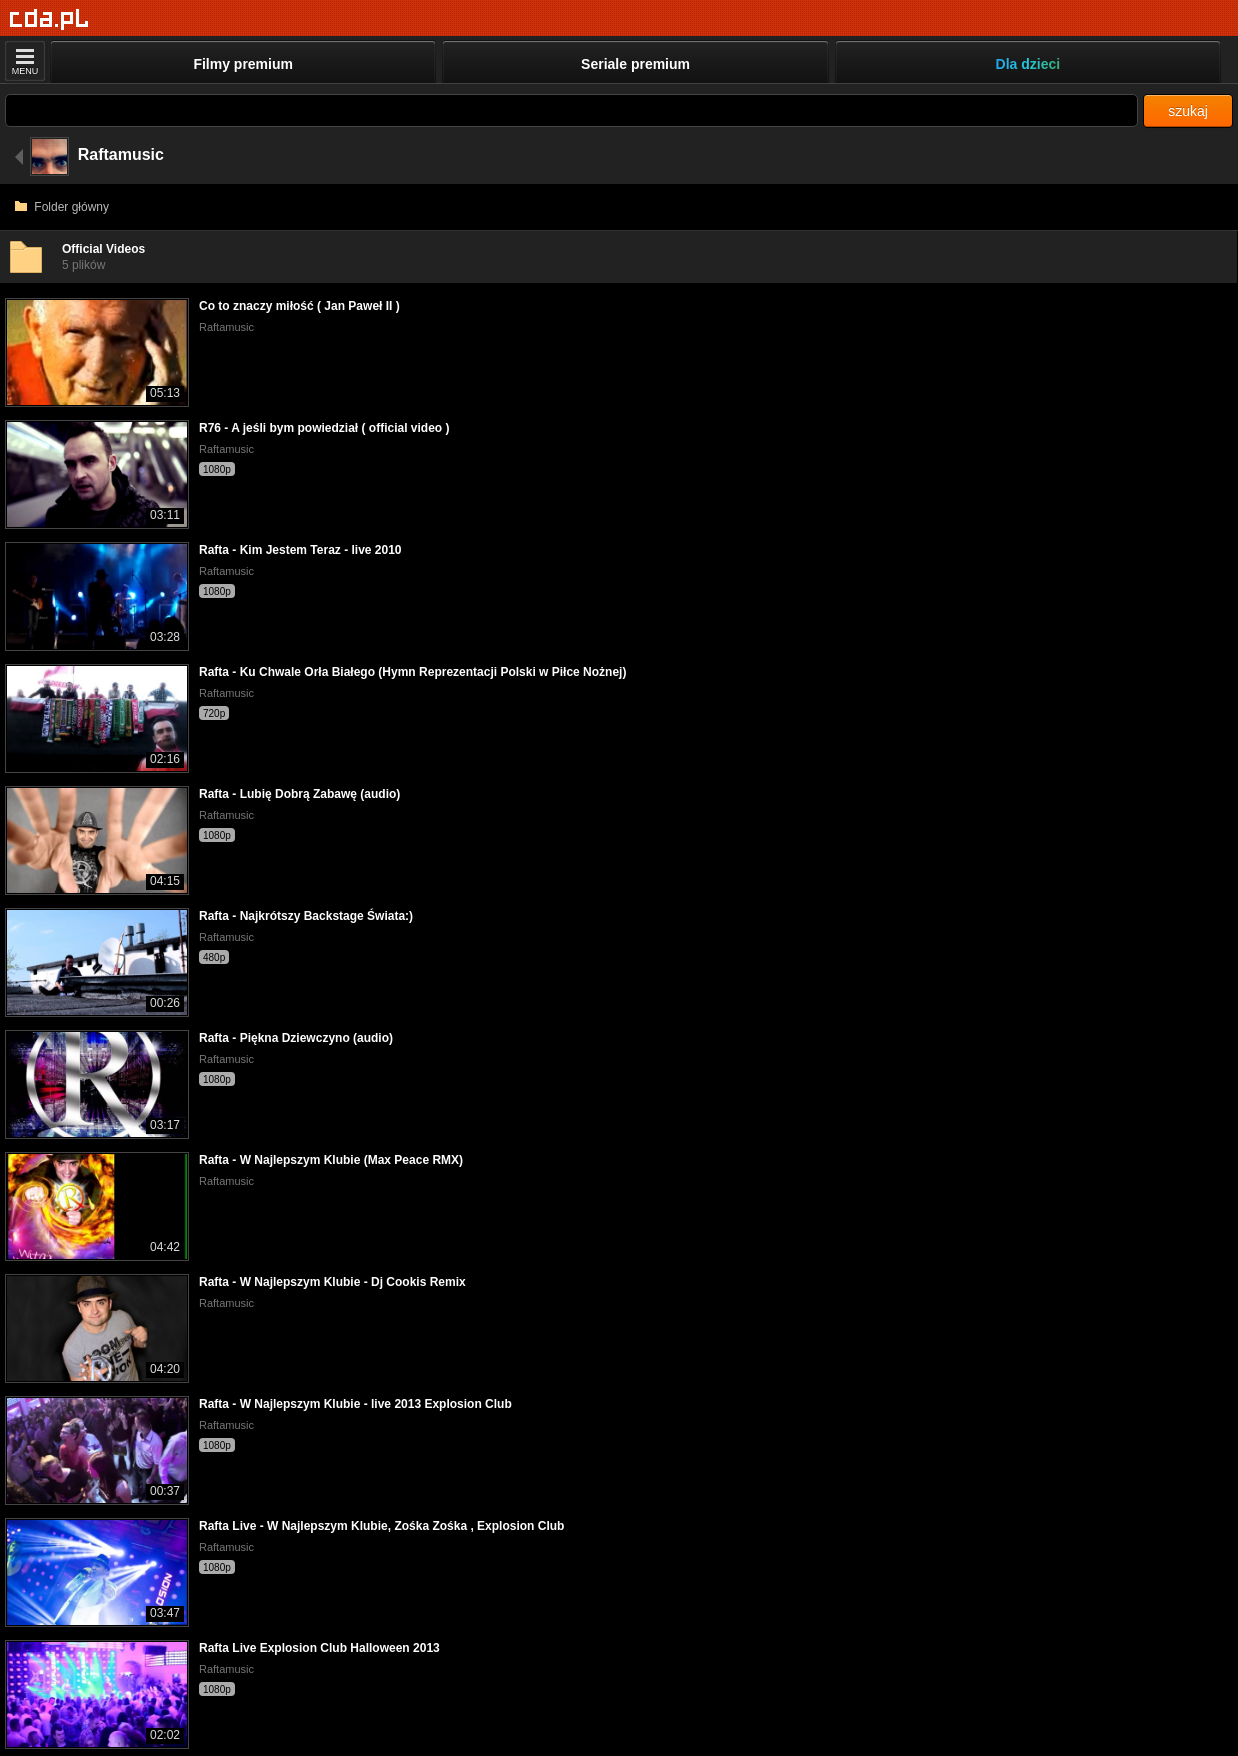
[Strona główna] (49, 19)
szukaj (1188, 111)
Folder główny (62, 207)
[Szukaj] (571, 110)
